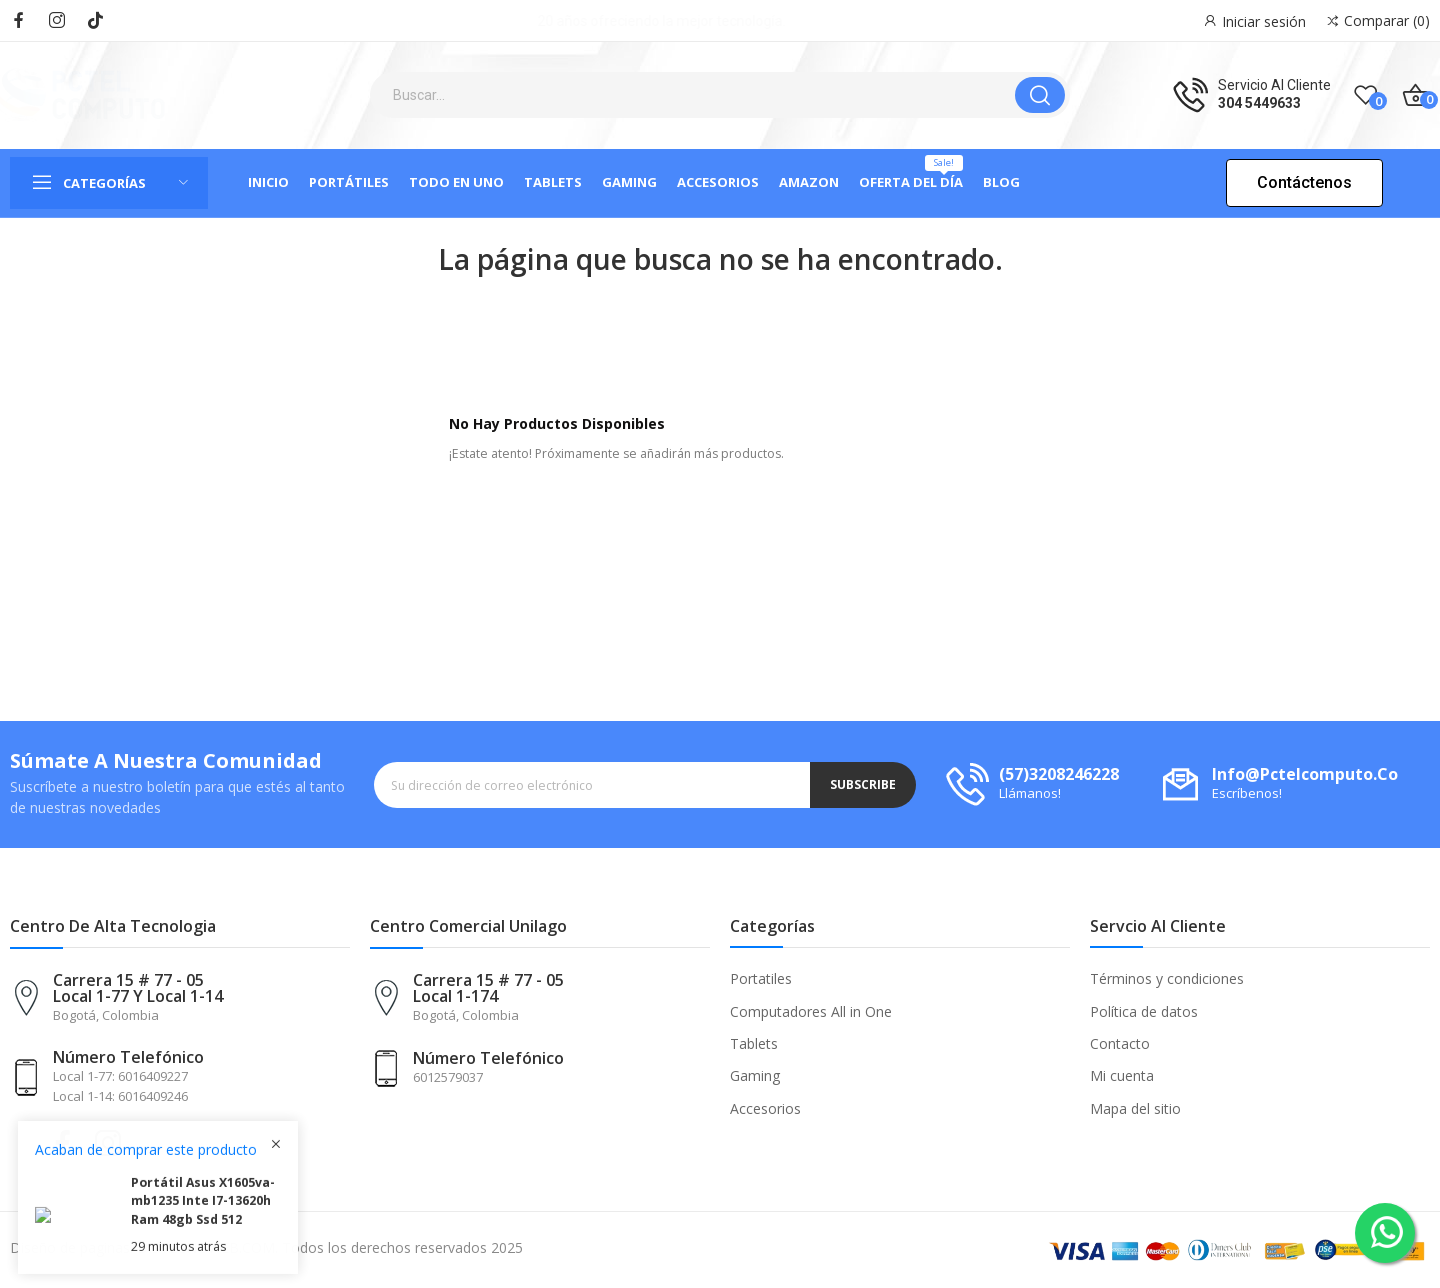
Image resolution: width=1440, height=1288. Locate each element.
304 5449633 (1259, 103)
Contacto (1120, 1043)
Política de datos (1144, 1011)
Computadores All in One (811, 1011)
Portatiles (761, 978)
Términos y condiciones (1167, 978)
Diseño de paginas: (71, 1247)
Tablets (754, 1043)
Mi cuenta (1122, 1075)
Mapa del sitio (1135, 1108)
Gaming (755, 1075)
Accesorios (765, 1108)
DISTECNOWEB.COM (206, 1247)
